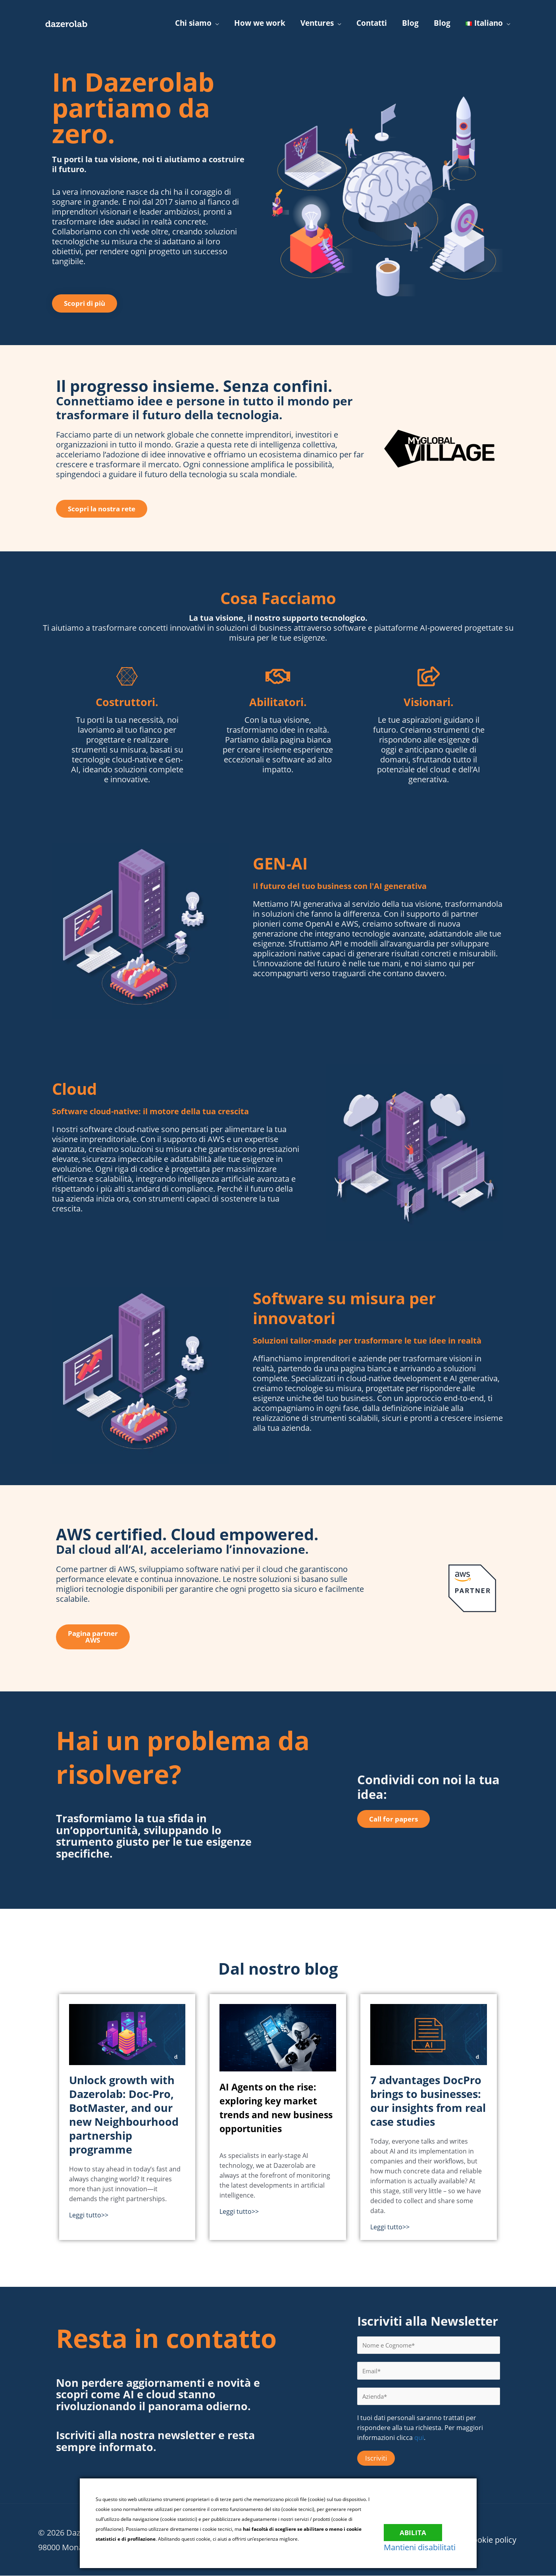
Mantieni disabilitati (425, 2547)
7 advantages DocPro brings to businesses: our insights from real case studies (428, 2101)
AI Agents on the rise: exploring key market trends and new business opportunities (275, 2107)
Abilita (418, 2528)
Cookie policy (493, 2540)
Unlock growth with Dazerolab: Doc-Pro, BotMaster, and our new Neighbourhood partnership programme (124, 2115)
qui (419, 2438)
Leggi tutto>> (88, 2215)
